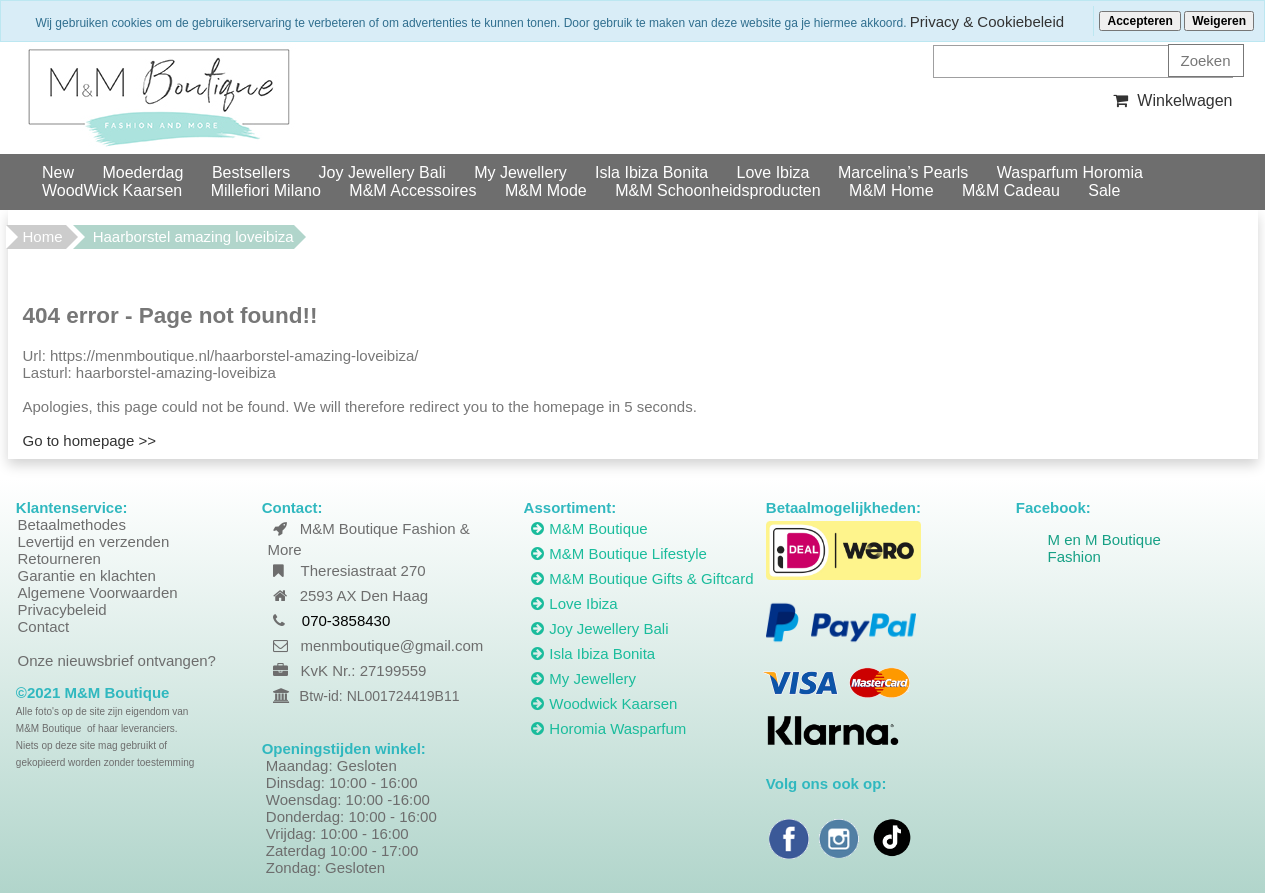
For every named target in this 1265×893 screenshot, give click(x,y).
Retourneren (59, 558)
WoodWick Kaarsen (112, 190)
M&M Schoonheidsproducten (717, 190)
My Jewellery (520, 172)
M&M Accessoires (412, 190)
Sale (1104, 190)
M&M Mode (546, 190)
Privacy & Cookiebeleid (987, 21)
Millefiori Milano (266, 190)
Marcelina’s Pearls (903, 172)
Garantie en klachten (87, 575)
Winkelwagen (1170, 100)
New (58, 172)
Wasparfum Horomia (1070, 172)
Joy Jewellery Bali (382, 172)
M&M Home (891, 190)
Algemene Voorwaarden (98, 592)
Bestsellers (251, 172)
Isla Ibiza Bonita (651, 172)
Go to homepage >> (89, 440)
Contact (44, 626)
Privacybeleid (62, 609)
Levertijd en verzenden (94, 541)
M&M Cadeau (1011, 190)
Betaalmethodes (72, 524)
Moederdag (142, 172)
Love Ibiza (773, 172)
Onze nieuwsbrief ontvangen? (117, 660)
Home (43, 236)
